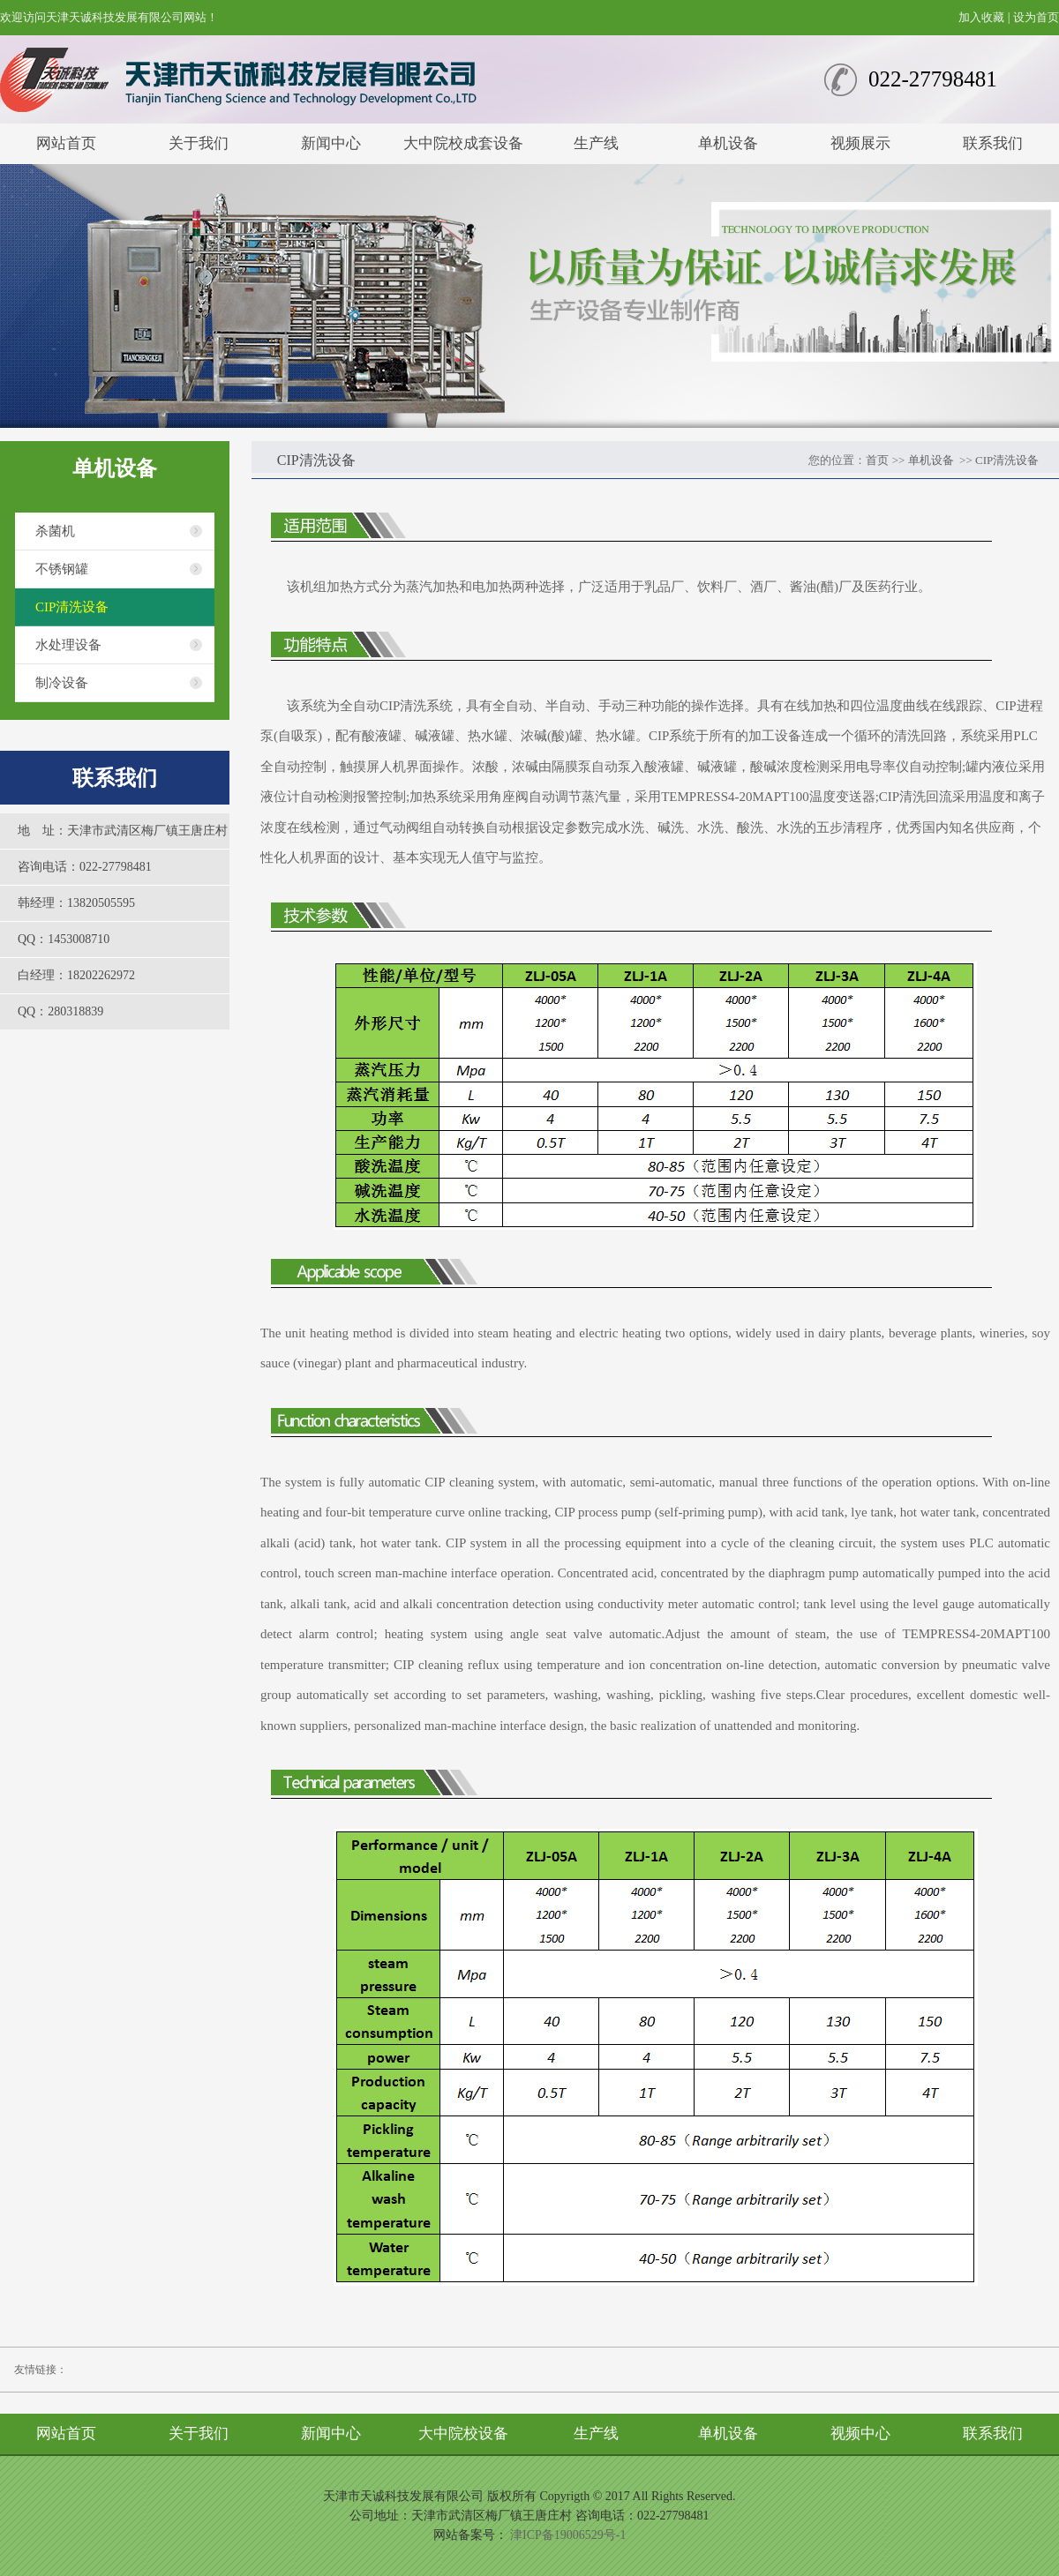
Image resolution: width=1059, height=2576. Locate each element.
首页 (877, 460)
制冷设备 (61, 683)
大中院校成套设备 (463, 143)
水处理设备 (68, 645)
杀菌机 (55, 531)
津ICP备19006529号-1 (568, 2535)
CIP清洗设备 (72, 607)
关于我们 (199, 143)
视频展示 (860, 143)
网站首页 (66, 143)
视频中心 (860, 2433)
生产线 (596, 143)
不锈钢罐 (61, 569)
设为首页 (1036, 17)
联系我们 (993, 143)
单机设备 (728, 143)
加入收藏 (981, 17)
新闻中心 (331, 143)
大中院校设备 (463, 2433)
